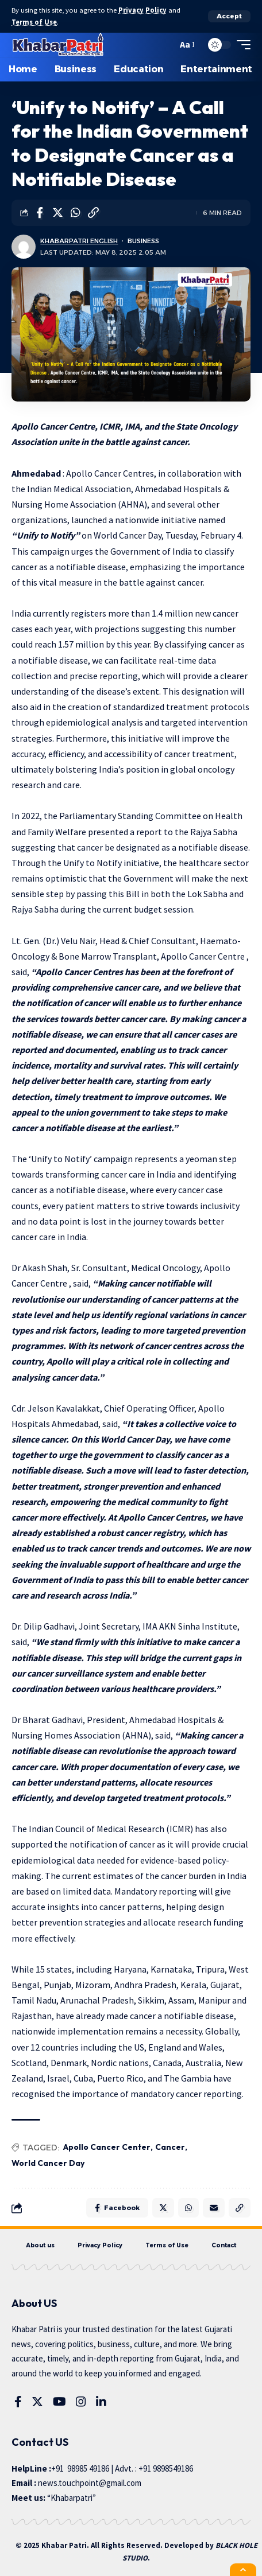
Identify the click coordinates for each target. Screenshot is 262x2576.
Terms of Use (34, 22)
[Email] (214, 2208)
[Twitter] (37, 2401)
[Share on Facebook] (40, 213)
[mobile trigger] (241, 44)
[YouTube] (59, 2401)
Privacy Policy (142, 10)
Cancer (170, 2147)
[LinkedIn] (101, 2401)
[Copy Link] (93, 213)
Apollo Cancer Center (107, 2147)
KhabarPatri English (79, 241)
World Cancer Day (47, 2163)
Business (143, 241)
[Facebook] (18, 2401)
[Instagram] (81, 2401)
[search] (165, 44)
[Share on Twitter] (57, 213)
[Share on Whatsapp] (75, 213)
